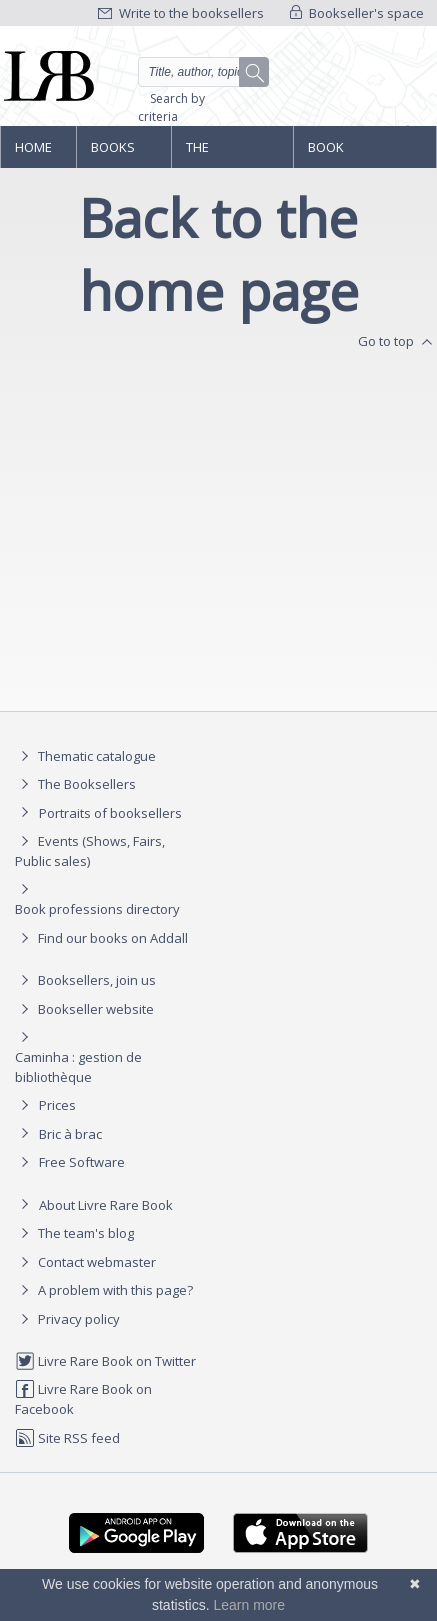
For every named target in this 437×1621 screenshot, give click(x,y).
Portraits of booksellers (110, 813)
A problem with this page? (104, 1290)
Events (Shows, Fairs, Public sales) (90, 850)
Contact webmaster (85, 1262)
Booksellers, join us (85, 980)
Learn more (249, 1605)
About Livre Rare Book (106, 1205)
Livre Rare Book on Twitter (105, 1361)
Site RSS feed (67, 1438)
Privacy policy (67, 1319)
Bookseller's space (357, 13)
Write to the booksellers (181, 13)
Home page (33, 153)
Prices (57, 1105)
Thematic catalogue (85, 756)
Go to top (397, 342)
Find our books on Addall (101, 938)
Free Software (82, 1162)
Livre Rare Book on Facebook (83, 1398)
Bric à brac (70, 1134)
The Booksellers (229, 153)
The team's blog (74, 1233)
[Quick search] (203, 72)
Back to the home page (219, 254)
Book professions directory (350, 153)
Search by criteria (171, 107)
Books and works (114, 153)
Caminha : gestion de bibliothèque (78, 1067)
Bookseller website (84, 1009)
